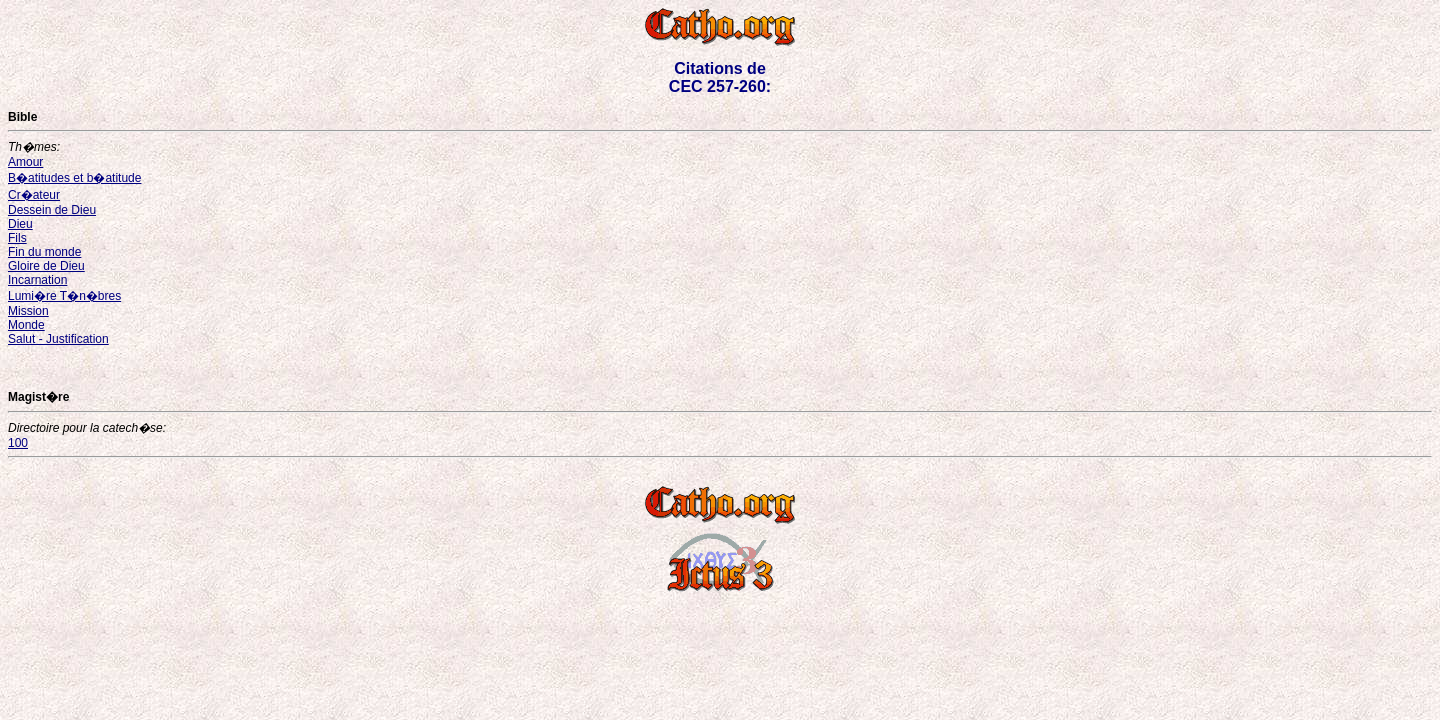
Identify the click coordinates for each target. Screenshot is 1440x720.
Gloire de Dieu (46, 266)
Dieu (20, 224)
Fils (17, 238)
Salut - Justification (58, 339)
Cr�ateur (34, 195)
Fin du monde (44, 252)
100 (18, 443)
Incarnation (37, 280)
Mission (28, 311)
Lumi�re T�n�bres (64, 296)
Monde (26, 325)
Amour (25, 162)
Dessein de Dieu (52, 210)
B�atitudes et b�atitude (74, 178)
